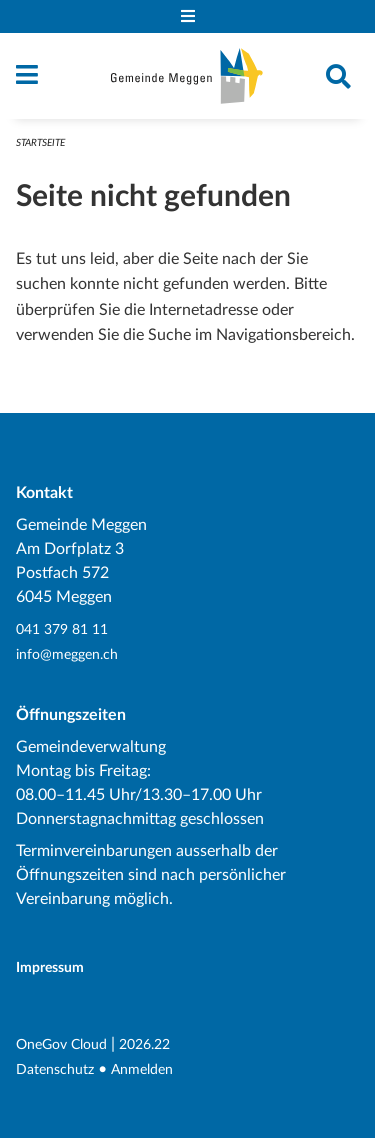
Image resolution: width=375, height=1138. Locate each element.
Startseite (40, 143)
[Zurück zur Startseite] (187, 76)
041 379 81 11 (62, 629)
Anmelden (142, 1069)
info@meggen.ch (67, 654)
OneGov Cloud (61, 1044)
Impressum (50, 967)
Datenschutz (55, 1069)
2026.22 (144, 1044)
